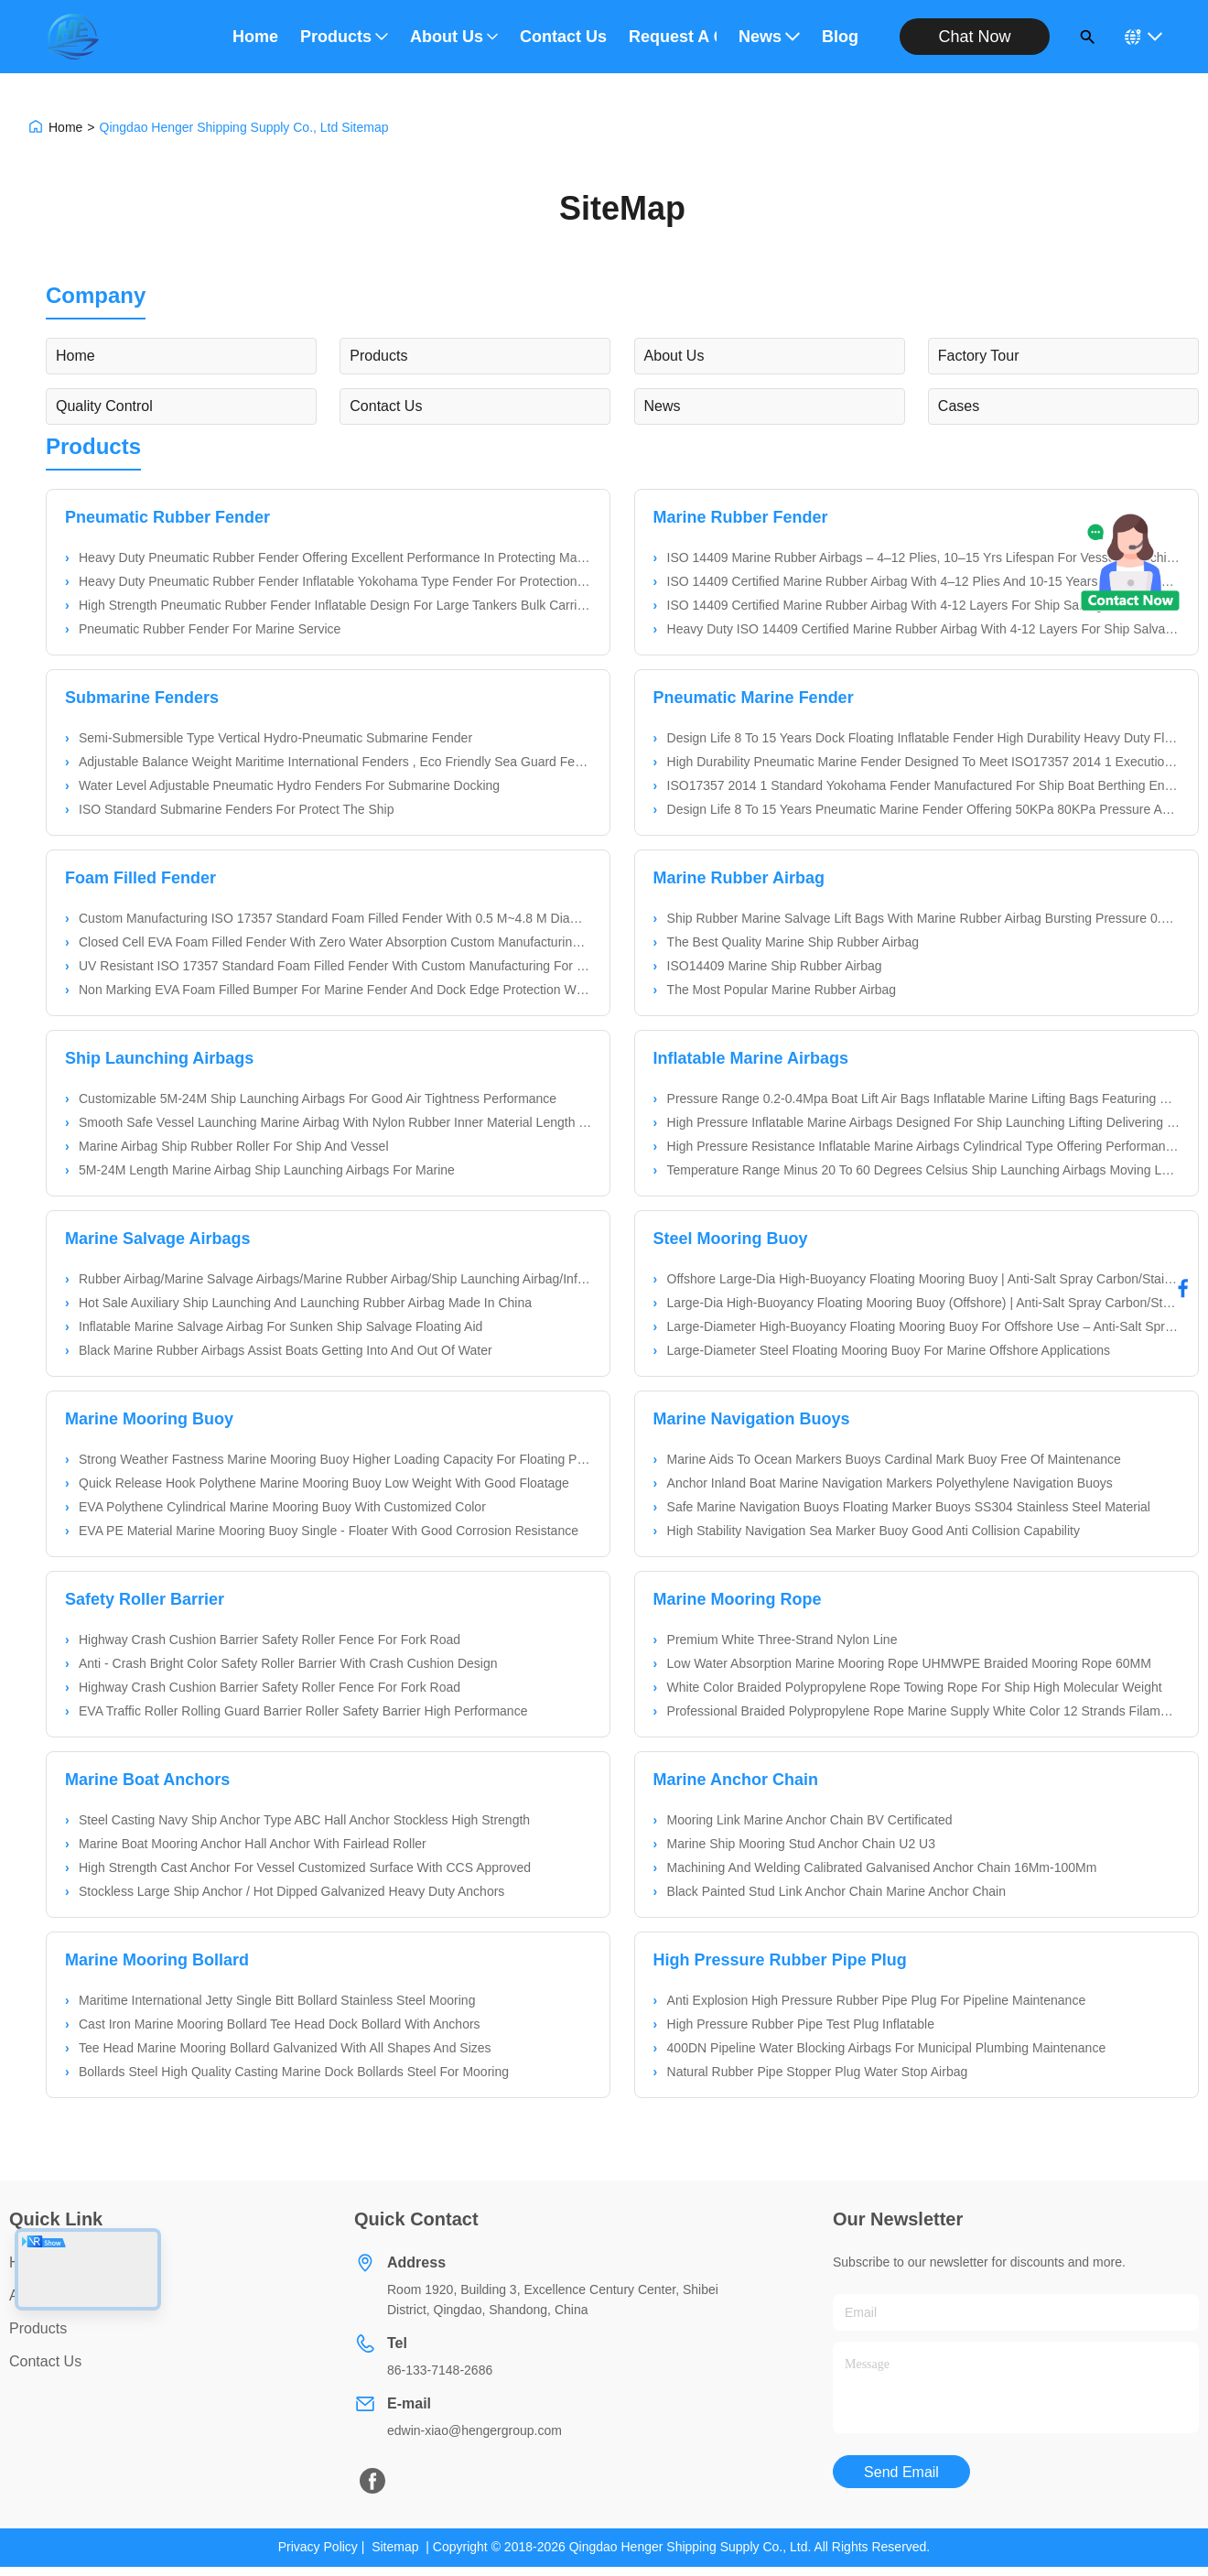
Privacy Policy (318, 2546)
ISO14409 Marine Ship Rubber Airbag (774, 965)
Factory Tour (978, 355)
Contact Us (563, 36)
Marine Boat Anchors (147, 1779)
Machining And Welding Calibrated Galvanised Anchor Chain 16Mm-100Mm (882, 1867)
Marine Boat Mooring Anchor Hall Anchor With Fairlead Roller (252, 1843)
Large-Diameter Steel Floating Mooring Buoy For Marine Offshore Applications (889, 1350)
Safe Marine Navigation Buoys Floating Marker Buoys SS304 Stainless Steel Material (908, 1506)
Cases (958, 406)
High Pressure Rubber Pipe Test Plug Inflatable (800, 2024)
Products (344, 36)
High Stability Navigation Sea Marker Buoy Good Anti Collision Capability (873, 1530)
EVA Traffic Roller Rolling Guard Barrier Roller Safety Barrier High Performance (303, 1711)
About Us (454, 36)
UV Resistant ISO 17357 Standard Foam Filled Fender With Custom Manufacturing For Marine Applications (335, 965)
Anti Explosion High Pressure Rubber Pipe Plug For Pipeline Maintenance (876, 2000)
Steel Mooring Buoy (730, 1238)
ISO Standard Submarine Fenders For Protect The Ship (236, 809)
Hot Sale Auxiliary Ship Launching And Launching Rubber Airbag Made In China (305, 1302)
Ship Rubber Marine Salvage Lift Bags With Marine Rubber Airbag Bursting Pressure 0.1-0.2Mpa (923, 918)
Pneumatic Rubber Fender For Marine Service (209, 629)
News (769, 36)
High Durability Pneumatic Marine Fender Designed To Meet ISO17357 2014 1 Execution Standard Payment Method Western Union (923, 761)
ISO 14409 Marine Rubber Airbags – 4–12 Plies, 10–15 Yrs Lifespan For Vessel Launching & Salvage (923, 557)
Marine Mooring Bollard (157, 1960)
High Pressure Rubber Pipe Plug (780, 1960)
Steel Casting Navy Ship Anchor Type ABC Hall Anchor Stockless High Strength (304, 1820)
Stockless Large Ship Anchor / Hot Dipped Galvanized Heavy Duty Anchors (291, 1891)
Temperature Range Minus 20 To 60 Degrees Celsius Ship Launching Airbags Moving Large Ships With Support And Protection (923, 1170)
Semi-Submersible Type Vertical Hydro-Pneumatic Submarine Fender (275, 738)
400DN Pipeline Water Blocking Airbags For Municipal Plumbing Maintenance (886, 2047)
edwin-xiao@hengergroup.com (474, 2430)
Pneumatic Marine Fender (753, 697)
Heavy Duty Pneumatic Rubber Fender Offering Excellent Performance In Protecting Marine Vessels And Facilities (335, 557)
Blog (840, 36)
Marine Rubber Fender (740, 517)
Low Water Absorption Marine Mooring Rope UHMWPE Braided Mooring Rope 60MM (909, 1663)
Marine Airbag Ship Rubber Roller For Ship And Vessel (234, 1146)
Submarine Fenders (142, 697)
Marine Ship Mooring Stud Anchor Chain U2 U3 (801, 1843)
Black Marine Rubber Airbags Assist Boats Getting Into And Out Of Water (285, 1350)
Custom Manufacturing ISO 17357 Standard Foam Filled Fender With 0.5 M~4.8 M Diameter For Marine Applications (335, 918)
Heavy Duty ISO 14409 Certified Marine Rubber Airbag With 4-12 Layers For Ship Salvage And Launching (923, 629)
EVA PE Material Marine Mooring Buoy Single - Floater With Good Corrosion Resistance (328, 1530)
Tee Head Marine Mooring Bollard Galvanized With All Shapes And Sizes (285, 2047)
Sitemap (395, 2546)
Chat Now (974, 36)
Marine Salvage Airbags (157, 1238)
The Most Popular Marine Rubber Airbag (782, 989)
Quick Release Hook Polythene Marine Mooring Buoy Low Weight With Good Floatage (324, 1483)
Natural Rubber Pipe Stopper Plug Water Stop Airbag (817, 2071)
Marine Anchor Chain (735, 1779)
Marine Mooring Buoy (149, 1419)
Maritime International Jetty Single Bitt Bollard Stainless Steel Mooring (277, 2000)
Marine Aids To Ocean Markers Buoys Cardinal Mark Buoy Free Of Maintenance (894, 1459)
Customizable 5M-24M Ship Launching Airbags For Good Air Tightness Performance (317, 1098)
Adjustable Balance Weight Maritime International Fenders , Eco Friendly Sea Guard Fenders (335, 761)
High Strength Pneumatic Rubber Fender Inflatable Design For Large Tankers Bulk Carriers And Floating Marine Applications (335, 605)
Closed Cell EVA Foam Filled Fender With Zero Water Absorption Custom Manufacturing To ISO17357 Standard (335, 942)
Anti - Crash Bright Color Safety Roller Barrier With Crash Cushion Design (288, 1663)
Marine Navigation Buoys (751, 1419)
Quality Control (104, 406)
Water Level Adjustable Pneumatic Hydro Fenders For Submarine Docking (289, 785)
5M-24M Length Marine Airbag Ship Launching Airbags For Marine (267, 1170)
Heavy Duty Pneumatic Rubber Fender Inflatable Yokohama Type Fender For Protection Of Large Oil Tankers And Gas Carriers (335, 581)
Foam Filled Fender (140, 878)
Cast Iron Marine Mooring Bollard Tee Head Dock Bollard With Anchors (279, 2024)
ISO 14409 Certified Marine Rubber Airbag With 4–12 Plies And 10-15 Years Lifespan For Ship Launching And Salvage (923, 581)
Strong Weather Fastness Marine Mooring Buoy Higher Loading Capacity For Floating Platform (335, 1459)
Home (255, 36)
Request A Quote (673, 36)
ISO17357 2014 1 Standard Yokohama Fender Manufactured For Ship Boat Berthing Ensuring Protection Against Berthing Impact (923, 785)
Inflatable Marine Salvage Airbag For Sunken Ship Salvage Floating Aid (280, 1326)
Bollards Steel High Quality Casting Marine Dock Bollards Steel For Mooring (294, 2071)
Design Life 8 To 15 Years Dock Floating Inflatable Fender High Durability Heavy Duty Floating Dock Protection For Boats (923, 738)
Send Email (901, 2472)
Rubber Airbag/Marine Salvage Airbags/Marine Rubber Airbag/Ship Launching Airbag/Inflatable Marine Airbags (335, 1279)
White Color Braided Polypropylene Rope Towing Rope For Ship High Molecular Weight (914, 1687)
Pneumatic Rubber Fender (167, 517)
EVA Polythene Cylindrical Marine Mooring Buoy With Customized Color (282, 1506)
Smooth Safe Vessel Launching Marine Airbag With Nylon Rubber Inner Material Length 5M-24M (335, 1122)
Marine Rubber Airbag (739, 878)
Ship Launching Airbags (159, 1058)
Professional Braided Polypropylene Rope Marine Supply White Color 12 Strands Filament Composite (923, 1711)
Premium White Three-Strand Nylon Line (782, 1639)
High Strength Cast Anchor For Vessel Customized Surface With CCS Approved (305, 1867)
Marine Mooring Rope (737, 1599)
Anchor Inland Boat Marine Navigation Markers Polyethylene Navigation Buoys (890, 1483)
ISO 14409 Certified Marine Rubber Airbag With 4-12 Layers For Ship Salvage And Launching (923, 605)
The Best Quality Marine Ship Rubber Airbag (793, 942)
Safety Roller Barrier (144, 1599)
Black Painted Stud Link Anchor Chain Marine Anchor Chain (836, 1891)
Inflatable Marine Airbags (750, 1058)
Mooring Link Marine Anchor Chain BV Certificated (810, 1820)
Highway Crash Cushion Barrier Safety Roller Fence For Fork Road (269, 1639)
